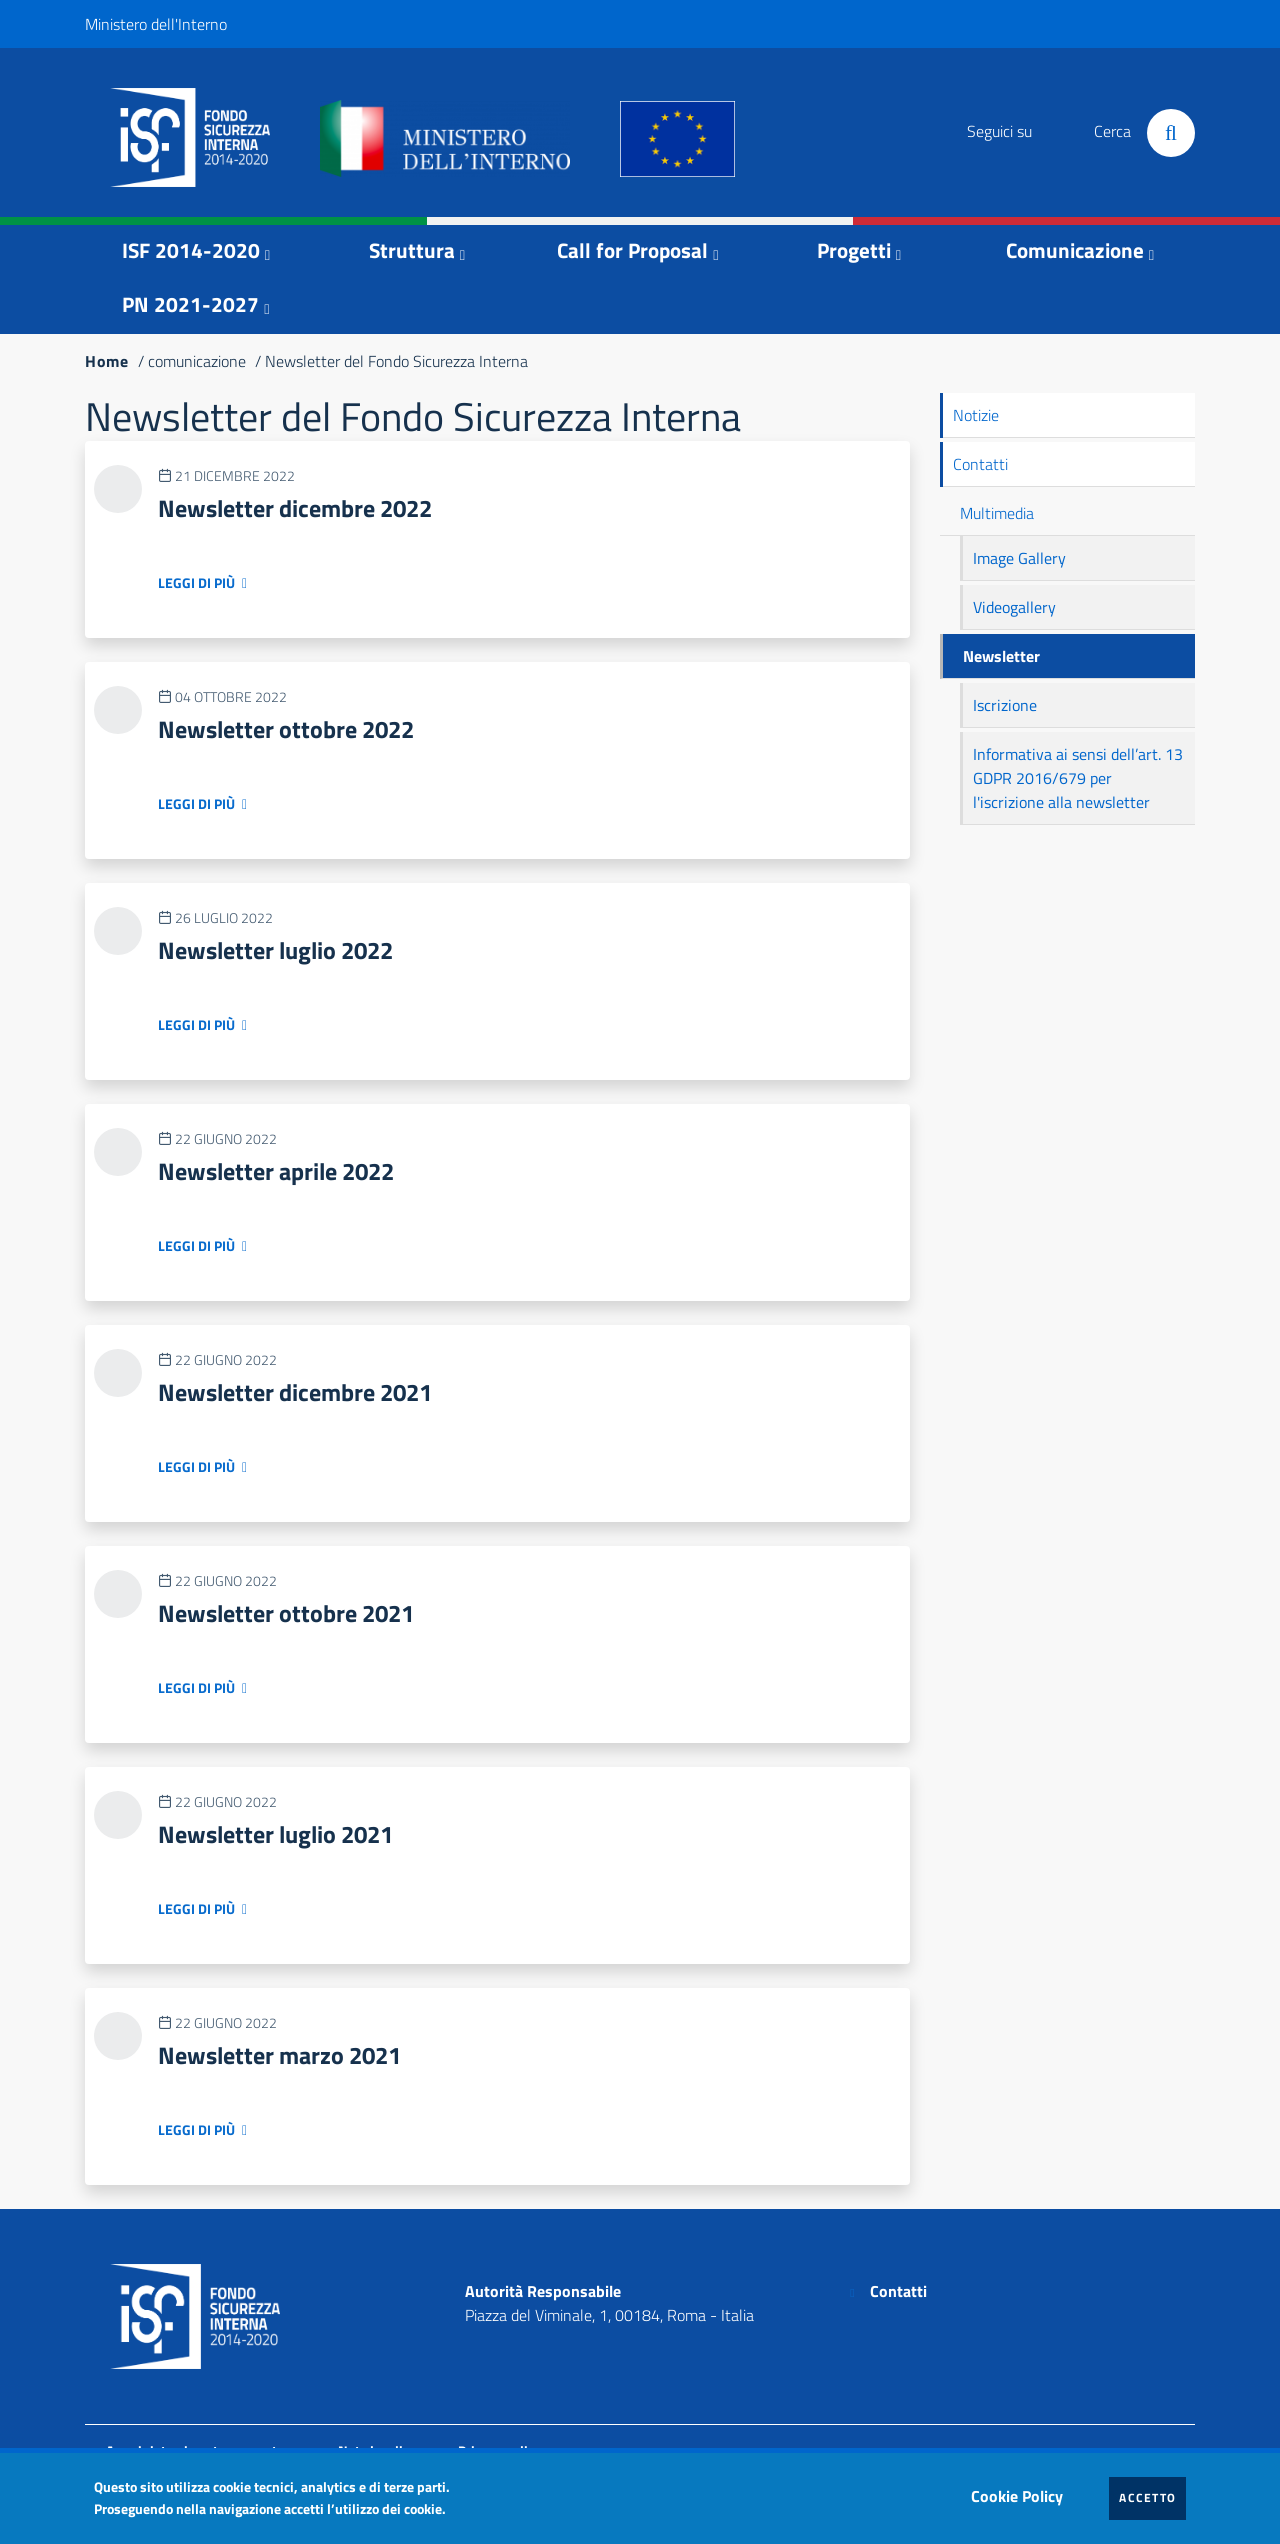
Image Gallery (1019, 558)
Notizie (976, 415)
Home (107, 361)
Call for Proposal (632, 250)
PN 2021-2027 (190, 304)
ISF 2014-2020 (191, 250)
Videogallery (1014, 607)
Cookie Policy (1022, 2491)
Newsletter (1001, 656)
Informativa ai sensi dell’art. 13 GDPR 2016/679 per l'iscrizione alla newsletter (1078, 778)
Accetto (1152, 2497)
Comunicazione (1075, 250)
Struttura (412, 250)
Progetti (854, 250)
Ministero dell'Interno (156, 24)
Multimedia (997, 513)
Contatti (980, 464)
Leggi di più (196, 582)
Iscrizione (1005, 705)
